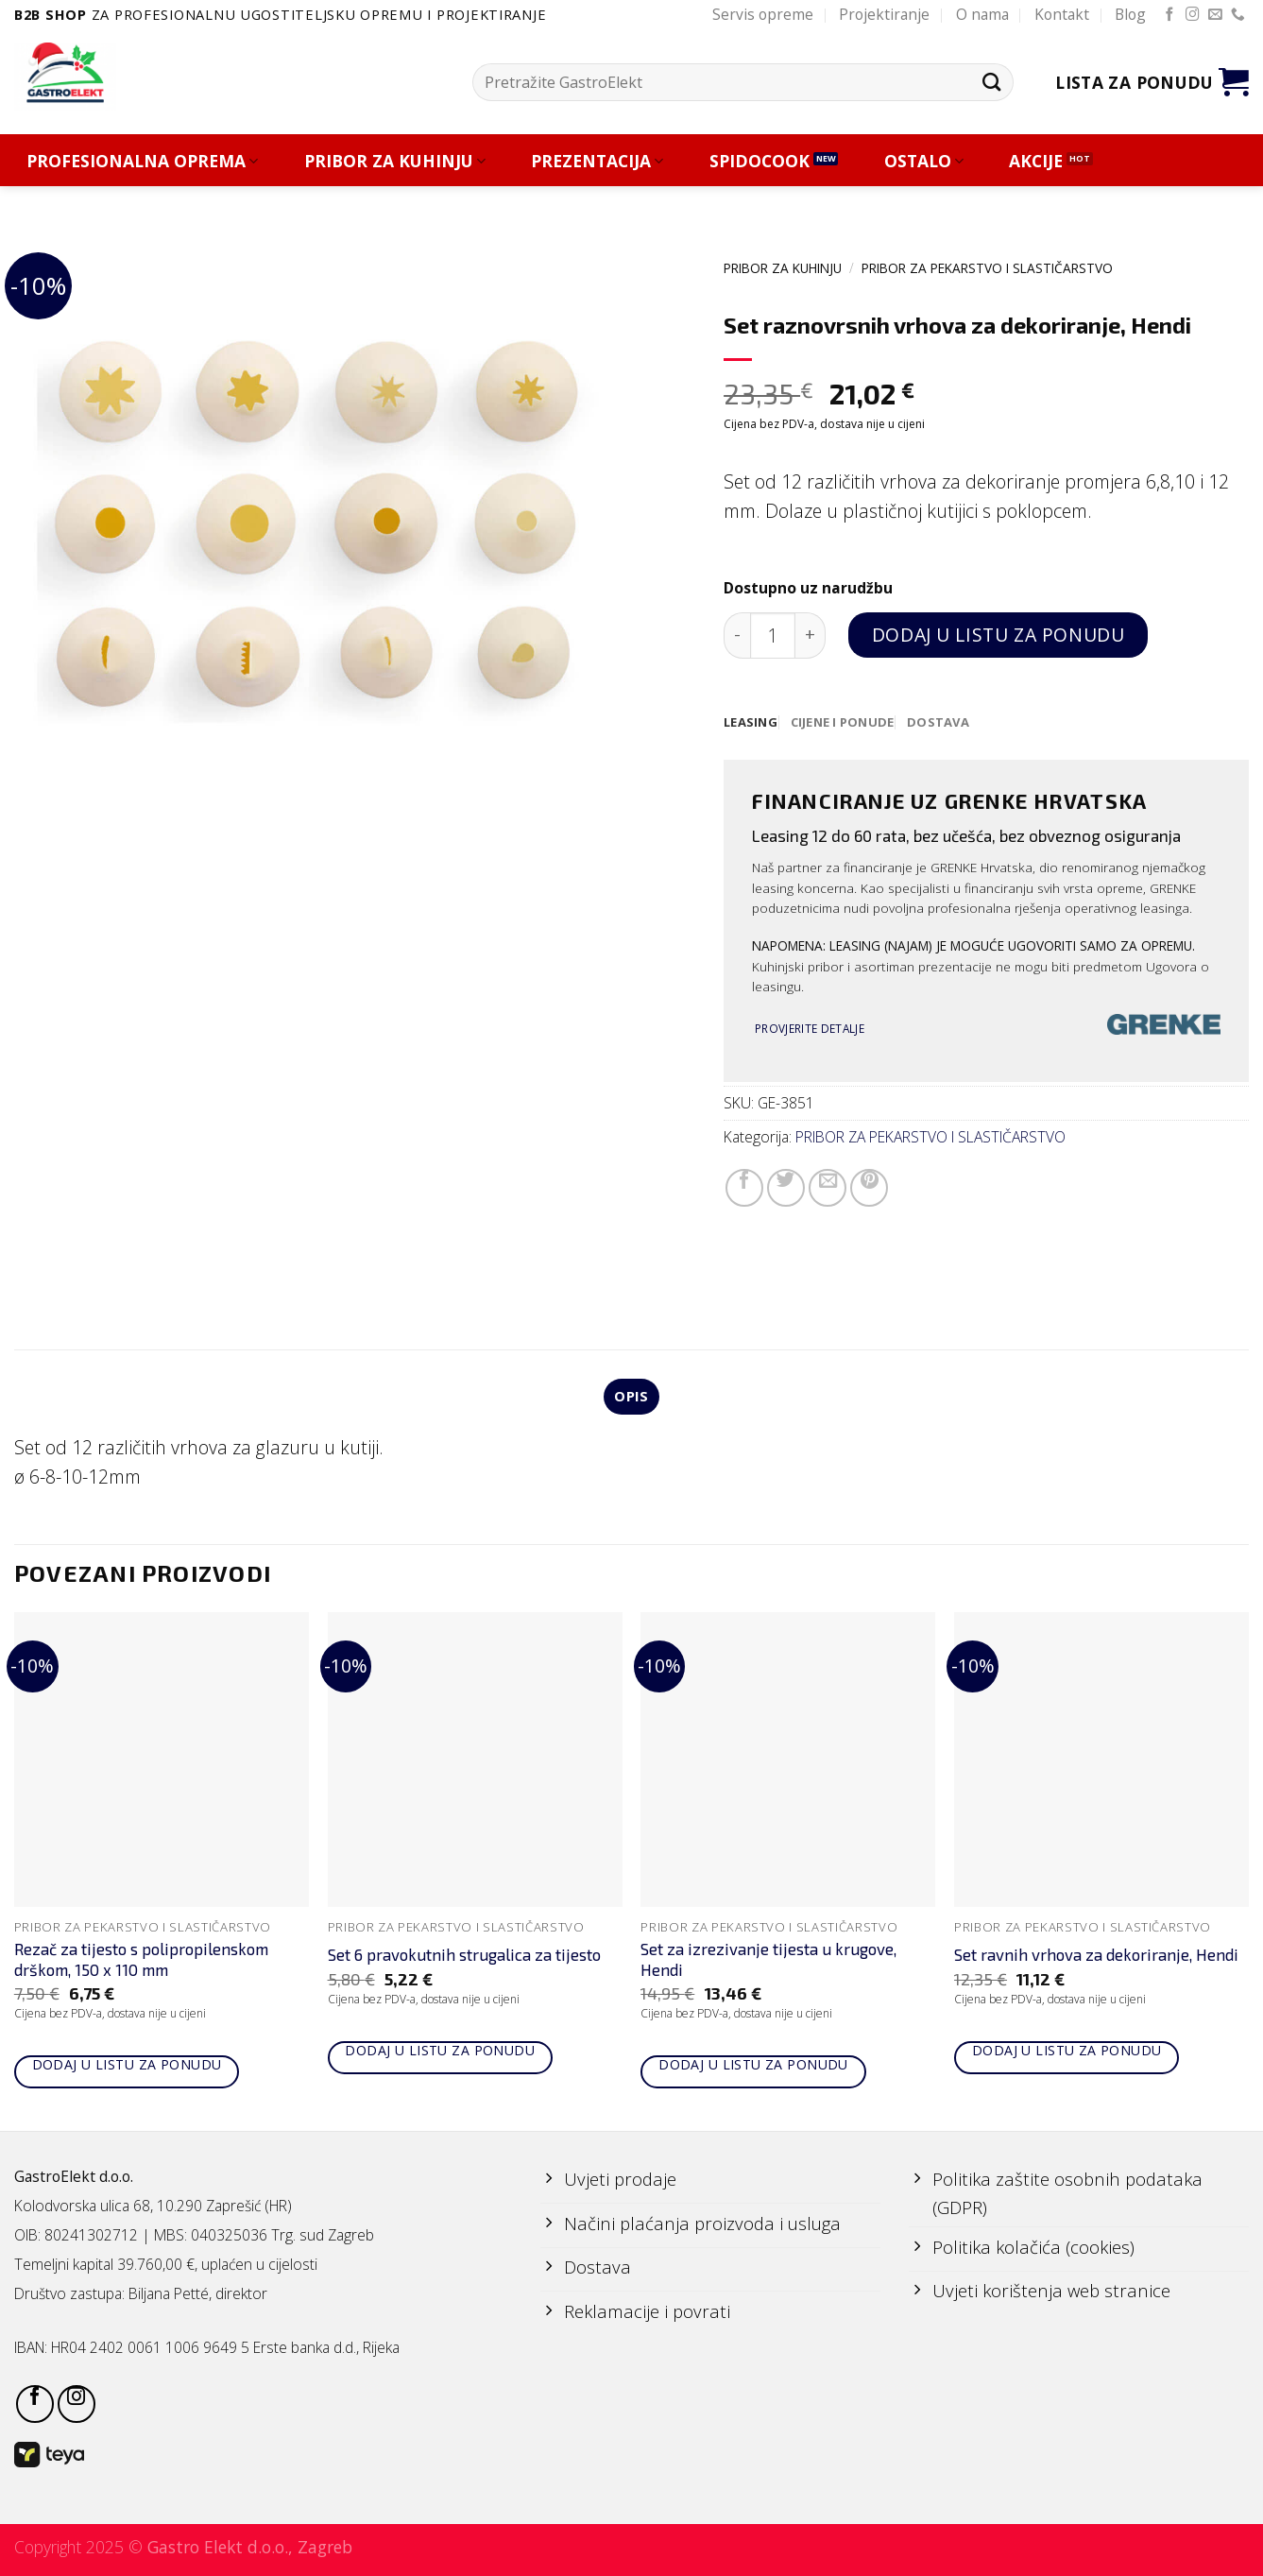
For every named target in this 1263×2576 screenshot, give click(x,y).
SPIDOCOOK (759, 161)
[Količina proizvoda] (773, 635)
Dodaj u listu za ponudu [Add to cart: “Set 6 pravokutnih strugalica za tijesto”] (440, 2052)
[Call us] (1238, 15)
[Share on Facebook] (744, 1189)
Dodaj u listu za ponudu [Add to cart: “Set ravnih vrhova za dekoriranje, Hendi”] (1067, 2052)
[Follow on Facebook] (1170, 15)
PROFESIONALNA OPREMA (142, 161)
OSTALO (924, 161)
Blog (1130, 14)
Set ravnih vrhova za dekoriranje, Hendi (1096, 1957)
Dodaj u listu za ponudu (998, 634)
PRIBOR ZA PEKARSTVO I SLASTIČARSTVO (987, 268)
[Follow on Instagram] (1193, 15)
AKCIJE (1036, 161)
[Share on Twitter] (786, 1189)
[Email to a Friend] (827, 1189)
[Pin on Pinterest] (869, 1189)
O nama (982, 14)
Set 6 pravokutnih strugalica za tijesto (464, 1957)
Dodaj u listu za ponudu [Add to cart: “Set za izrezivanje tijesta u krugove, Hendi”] (753, 2067)
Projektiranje (884, 14)
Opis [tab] (631, 1397)
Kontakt (1061, 14)
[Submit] (991, 81)
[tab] (751, 723)
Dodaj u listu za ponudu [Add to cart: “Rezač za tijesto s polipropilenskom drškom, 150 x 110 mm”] (127, 2067)
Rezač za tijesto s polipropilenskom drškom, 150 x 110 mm (141, 1961)
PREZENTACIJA (597, 161)
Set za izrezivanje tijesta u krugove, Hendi (768, 1961)
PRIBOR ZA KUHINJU (395, 161)
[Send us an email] (1215, 15)
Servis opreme (762, 14)
